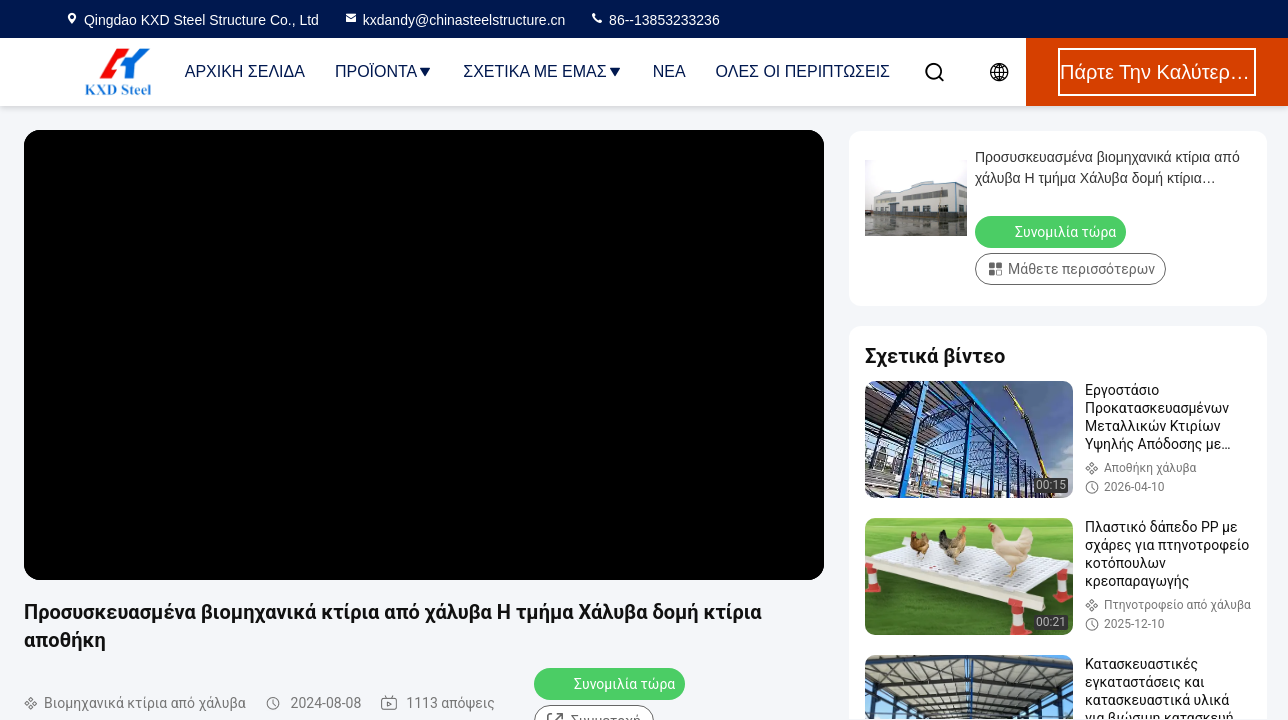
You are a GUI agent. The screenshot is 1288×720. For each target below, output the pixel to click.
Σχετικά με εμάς (542, 71)
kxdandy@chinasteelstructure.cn (454, 20)
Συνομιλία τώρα (611, 683)
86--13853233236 (654, 20)
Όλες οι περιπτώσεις (803, 71)
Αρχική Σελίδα (245, 71)
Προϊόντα (384, 71)
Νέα (669, 71)
